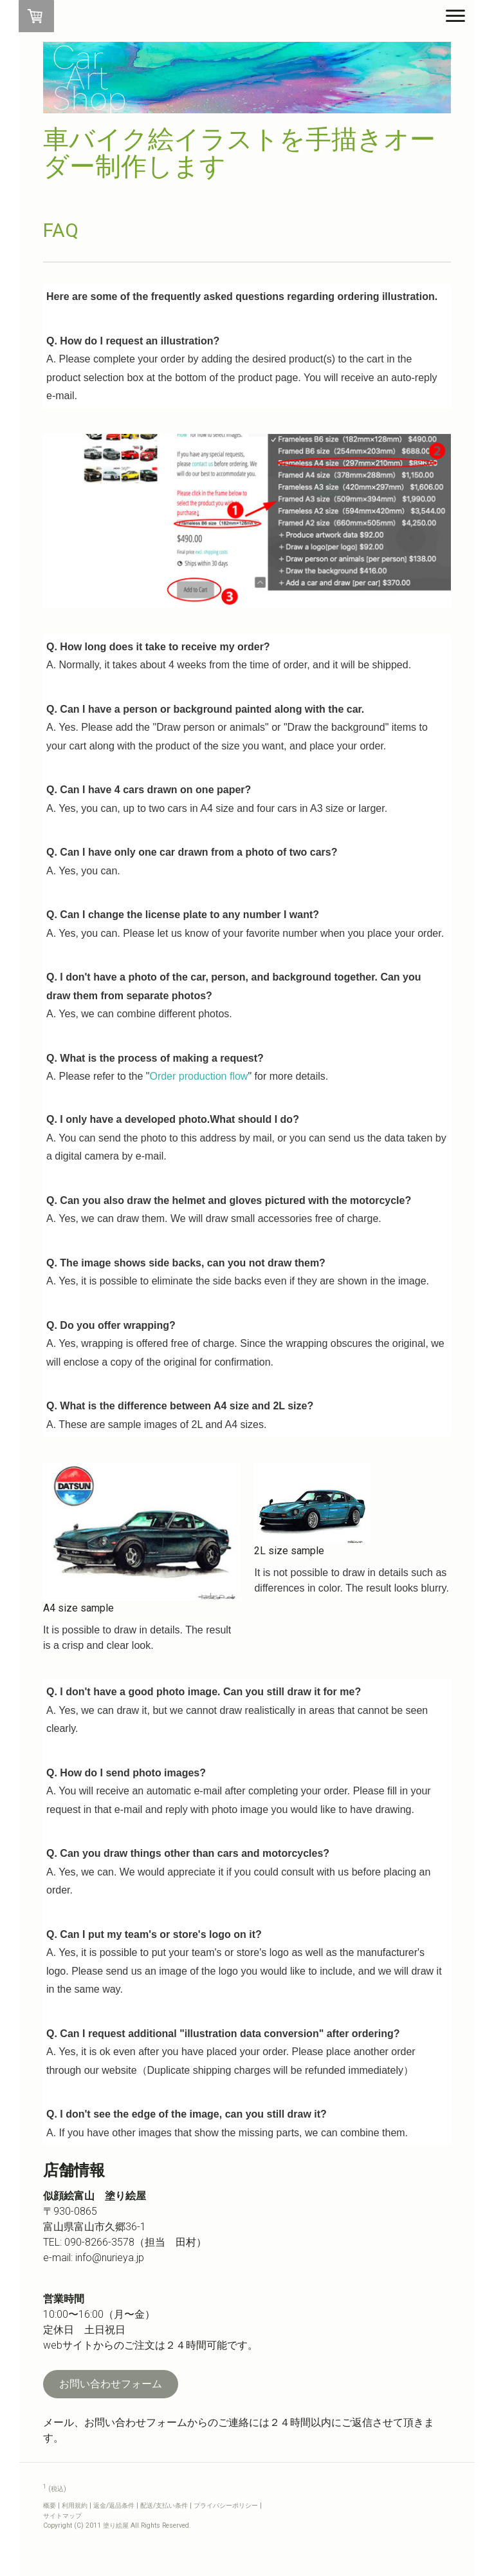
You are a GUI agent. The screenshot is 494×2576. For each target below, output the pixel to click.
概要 (49, 2505)
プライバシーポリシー (226, 2505)
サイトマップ (62, 2516)
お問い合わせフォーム (110, 2384)
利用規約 (74, 2505)
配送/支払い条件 (164, 2505)
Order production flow (198, 1076)
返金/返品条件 (113, 2505)
